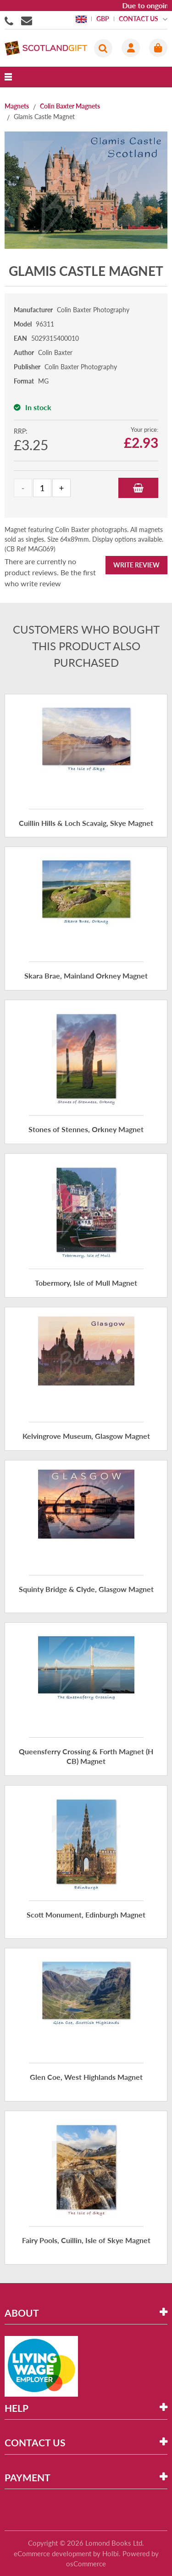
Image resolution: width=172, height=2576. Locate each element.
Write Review (136, 565)
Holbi (110, 2553)
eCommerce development (52, 2553)
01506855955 (11, 20)
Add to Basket (138, 488)
